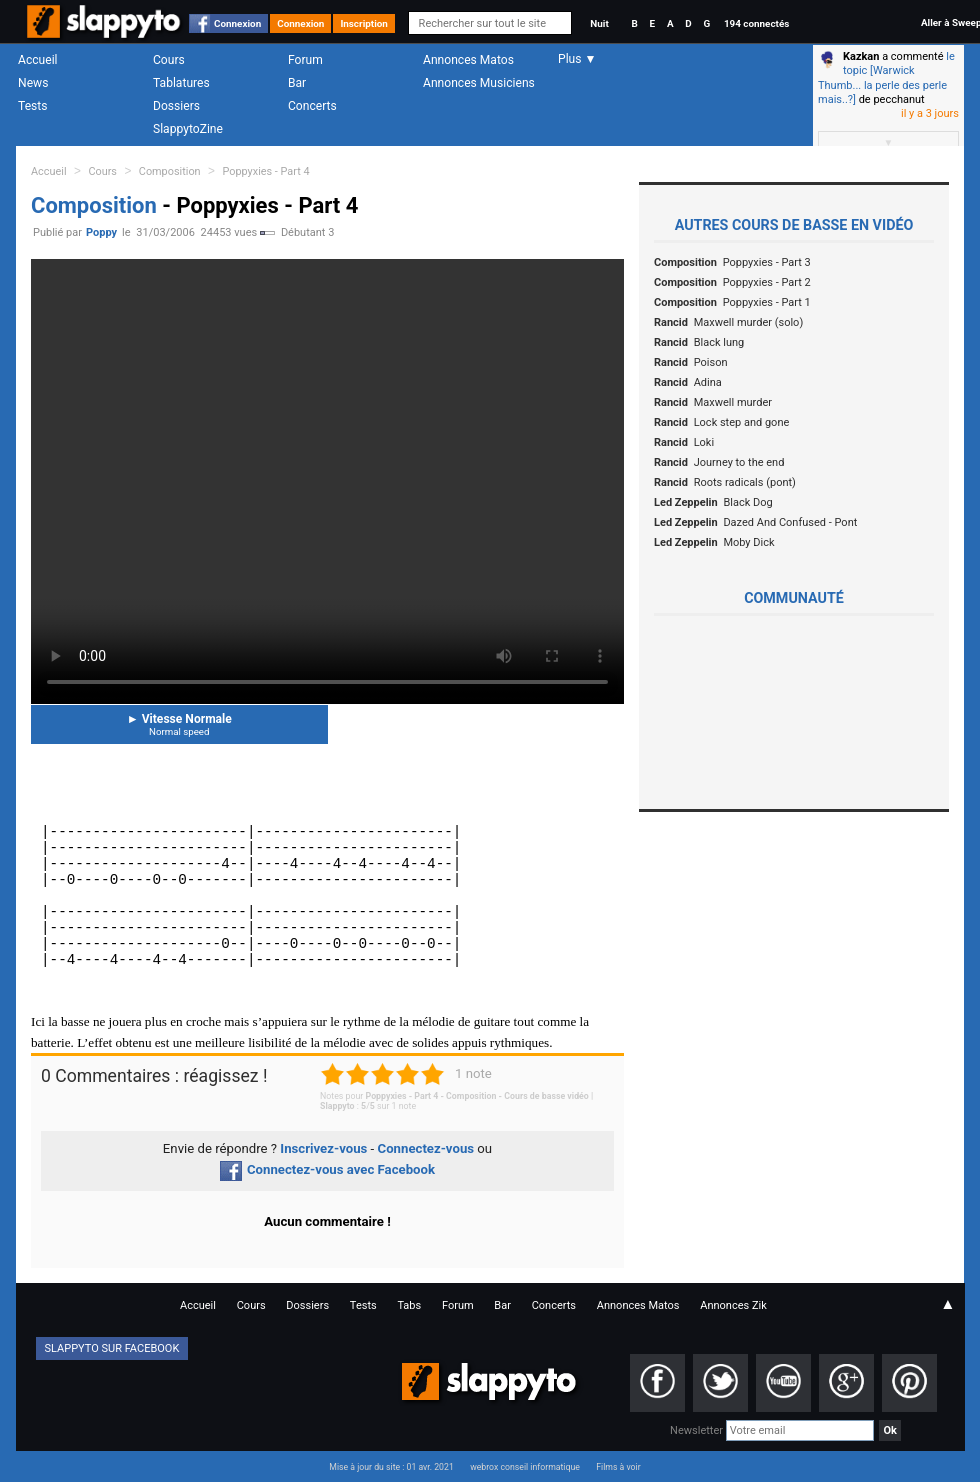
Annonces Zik (733, 1305)
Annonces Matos (468, 60)
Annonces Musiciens (479, 83)
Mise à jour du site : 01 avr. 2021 (391, 1467)
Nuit (599, 23)
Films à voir (618, 1467)
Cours (169, 60)
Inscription (364, 23)
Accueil (38, 60)
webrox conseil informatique (525, 1467)
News (33, 83)
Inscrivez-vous (323, 1148)
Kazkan (861, 56)
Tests (32, 106)
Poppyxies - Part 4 (265, 171)
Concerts (312, 106)
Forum (305, 60)
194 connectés (756, 23)
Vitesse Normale (179, 724)
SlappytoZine (188, 129)
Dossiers (176, 106)
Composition (170, 171)
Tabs (409, 1305)
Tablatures (181, 83)
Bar (297, 83)
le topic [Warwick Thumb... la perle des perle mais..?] (886, 78)
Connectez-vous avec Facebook (327, 1169)
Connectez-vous (426, 1148)
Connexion (237, 23)
